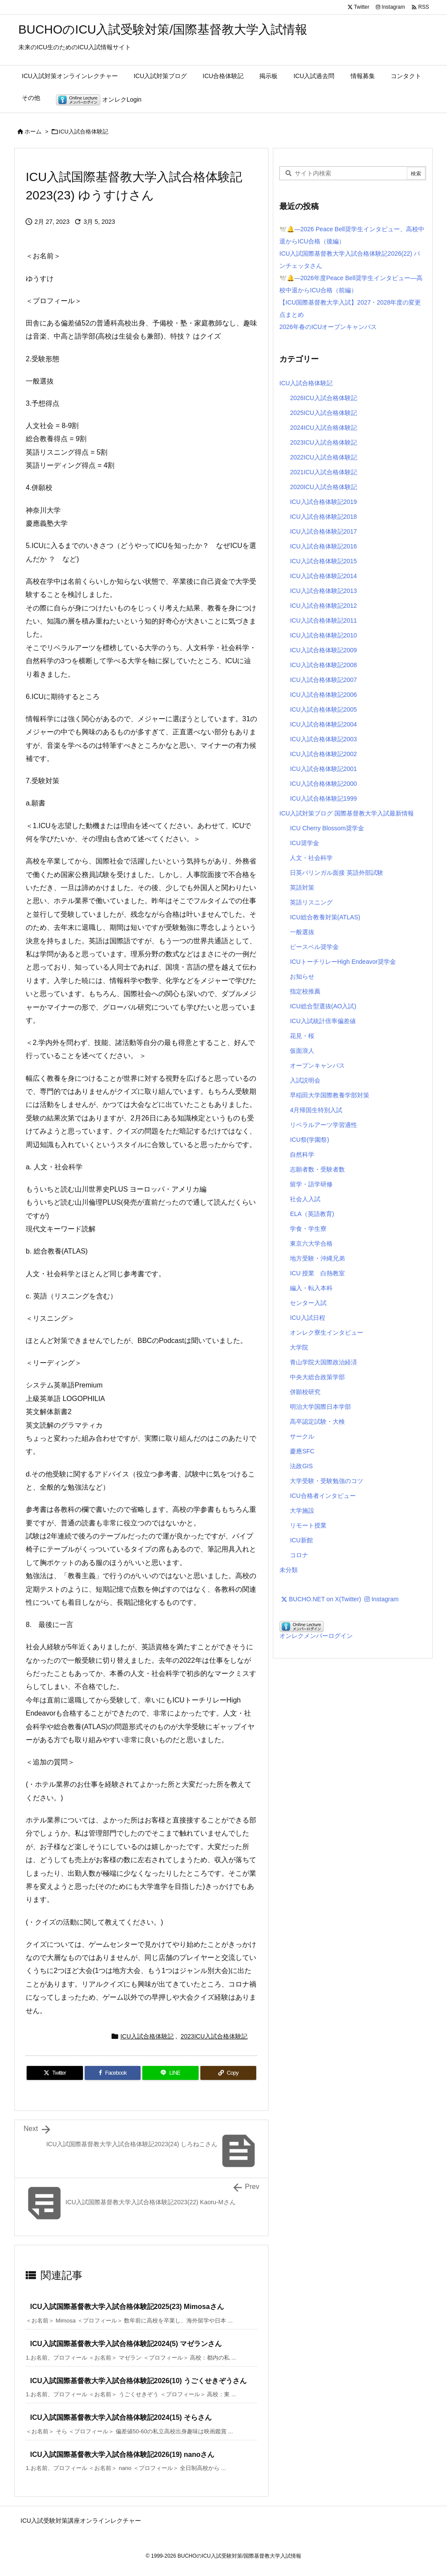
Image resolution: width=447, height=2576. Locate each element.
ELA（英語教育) (312, 1213)
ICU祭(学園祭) (309, 1139)
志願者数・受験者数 (317, 1169)
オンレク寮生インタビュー (326, 1332)
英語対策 (302, 887)
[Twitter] (55, 2073)
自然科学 (302, 1154)
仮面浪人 (302, 1050)
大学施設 (302, 1510)
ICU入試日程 (307, 1317)
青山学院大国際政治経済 (323, 1362)
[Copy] (228, 2073)
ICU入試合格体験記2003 (323, 739)
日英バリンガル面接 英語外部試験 (336, 872)
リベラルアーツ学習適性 (323, 1124)
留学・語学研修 (311, 1184)
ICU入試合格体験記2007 (323, 679)
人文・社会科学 (311, 857)
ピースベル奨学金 (314, 946)
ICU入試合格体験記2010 (323, 635)
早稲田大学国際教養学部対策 (329, 1095)
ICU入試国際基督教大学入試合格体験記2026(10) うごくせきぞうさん (138, 2380)
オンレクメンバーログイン (316, 1635)
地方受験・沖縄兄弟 (317, 1258)
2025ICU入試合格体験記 (323, 412)
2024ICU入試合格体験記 (323, 427)
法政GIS (301, 1466)
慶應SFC (302, 1451)
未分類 (288, 1569)
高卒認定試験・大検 (317, 1421)
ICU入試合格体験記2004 (323, 724)
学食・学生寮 (308, 1228)
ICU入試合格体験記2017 (323, 531)
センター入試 (308, 1302)
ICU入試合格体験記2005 (323, 709)
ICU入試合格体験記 (83, 131)
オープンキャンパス (317, 1065)
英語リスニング (311, 902)
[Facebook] (113, 2073)
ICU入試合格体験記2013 (323, 590)
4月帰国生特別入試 (316, 1109)
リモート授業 (308, 1525)
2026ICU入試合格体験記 (323, 397)
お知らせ (302, 976)
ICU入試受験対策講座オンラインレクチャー (81, 2520)
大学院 (299, 1347)
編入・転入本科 (311, 1288)
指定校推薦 (305, 991)
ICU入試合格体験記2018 (323, 516)
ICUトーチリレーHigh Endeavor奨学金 (343, 961)
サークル (302, 1436)
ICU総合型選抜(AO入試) (323, 1006)
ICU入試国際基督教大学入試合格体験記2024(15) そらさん (121, 2417)
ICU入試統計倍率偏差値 (322, 1020)
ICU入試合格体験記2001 (323, 768)
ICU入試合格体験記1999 (323, 798)
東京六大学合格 (311, 1243)
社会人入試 (305, 1199)
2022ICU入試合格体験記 (323, 457)
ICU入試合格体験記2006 (323, 694)
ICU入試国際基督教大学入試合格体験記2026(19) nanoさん (122, 2454)
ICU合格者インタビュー (322, 1495)
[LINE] (170, 2073)
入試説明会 (305, 1080)
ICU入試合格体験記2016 (323, 546)
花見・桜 (302, 1035)
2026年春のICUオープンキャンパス (328, 326)
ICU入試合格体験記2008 (323, 664)
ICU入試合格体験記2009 (323, 650)
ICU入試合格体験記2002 (323, 753)
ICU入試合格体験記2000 (323, 783)
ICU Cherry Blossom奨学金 (327, 828)
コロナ (299, 1555)
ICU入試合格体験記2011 (323, 620)
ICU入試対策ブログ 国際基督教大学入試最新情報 (346, 813)
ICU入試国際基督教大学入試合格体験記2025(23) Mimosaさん (127, 2306)
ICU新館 (301, 1540)
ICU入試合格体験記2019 (323, 501)
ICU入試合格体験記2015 (323, 561)
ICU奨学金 (304, 842)
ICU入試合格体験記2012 (323, 605)
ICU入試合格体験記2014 (323, 575)
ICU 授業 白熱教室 (317, 1273)
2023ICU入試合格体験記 (214, 2036)
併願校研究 (305, 1391)
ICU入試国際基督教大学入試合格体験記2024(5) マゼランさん (126, 2343)
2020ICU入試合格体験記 (323, 486)
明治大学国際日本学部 (320, 1406)
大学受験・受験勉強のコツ (326, 1480)
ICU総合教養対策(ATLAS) (325, 917)
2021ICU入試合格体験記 (323, 472)
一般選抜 (302, 931)
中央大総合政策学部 (317, 1377)
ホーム (32, 131)
